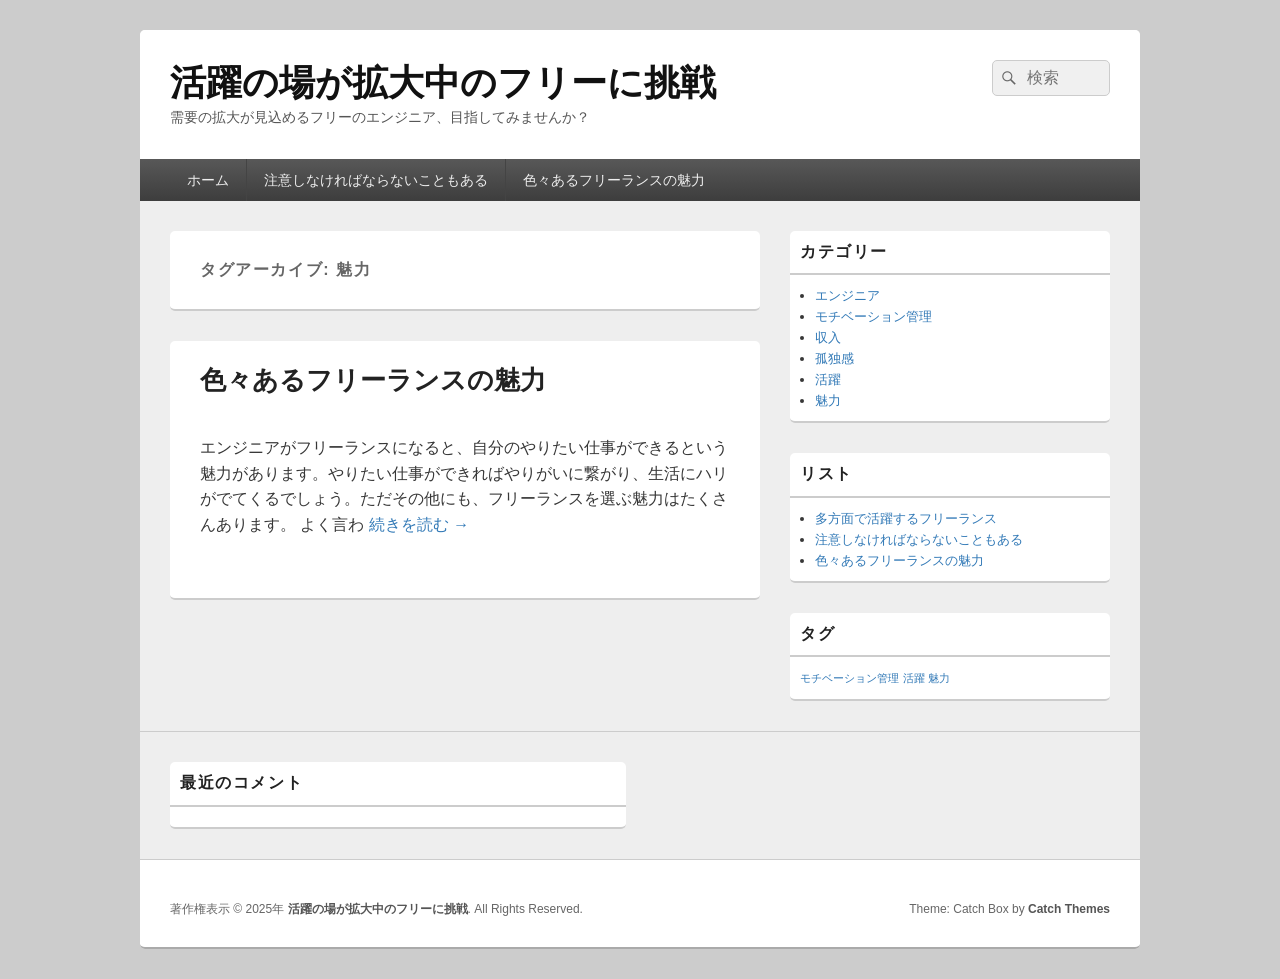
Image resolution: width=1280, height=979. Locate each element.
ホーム (208, 180)
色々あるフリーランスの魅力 (614, 180)
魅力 (828, 400)
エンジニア (847, 295)
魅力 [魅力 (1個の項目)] (939, 678)
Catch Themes (1069, 909)
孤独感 (834, 358)
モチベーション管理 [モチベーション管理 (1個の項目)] (849, 678)
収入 (828, 337)
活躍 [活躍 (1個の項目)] (914, 678)
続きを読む (419, 524)
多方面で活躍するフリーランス (906, 518)
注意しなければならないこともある (376, 180)
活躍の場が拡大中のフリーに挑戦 (443, 82)
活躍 (828, 379)
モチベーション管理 (873, 316)
